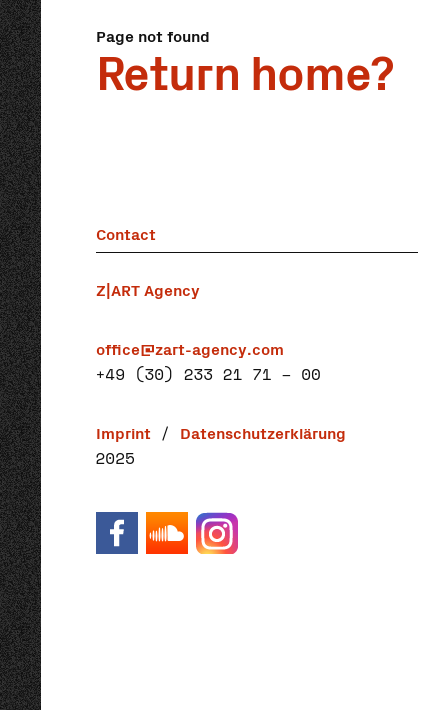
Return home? (244, 69)
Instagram (216, 533)
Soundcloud (166, 533)
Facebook (116, 533)
